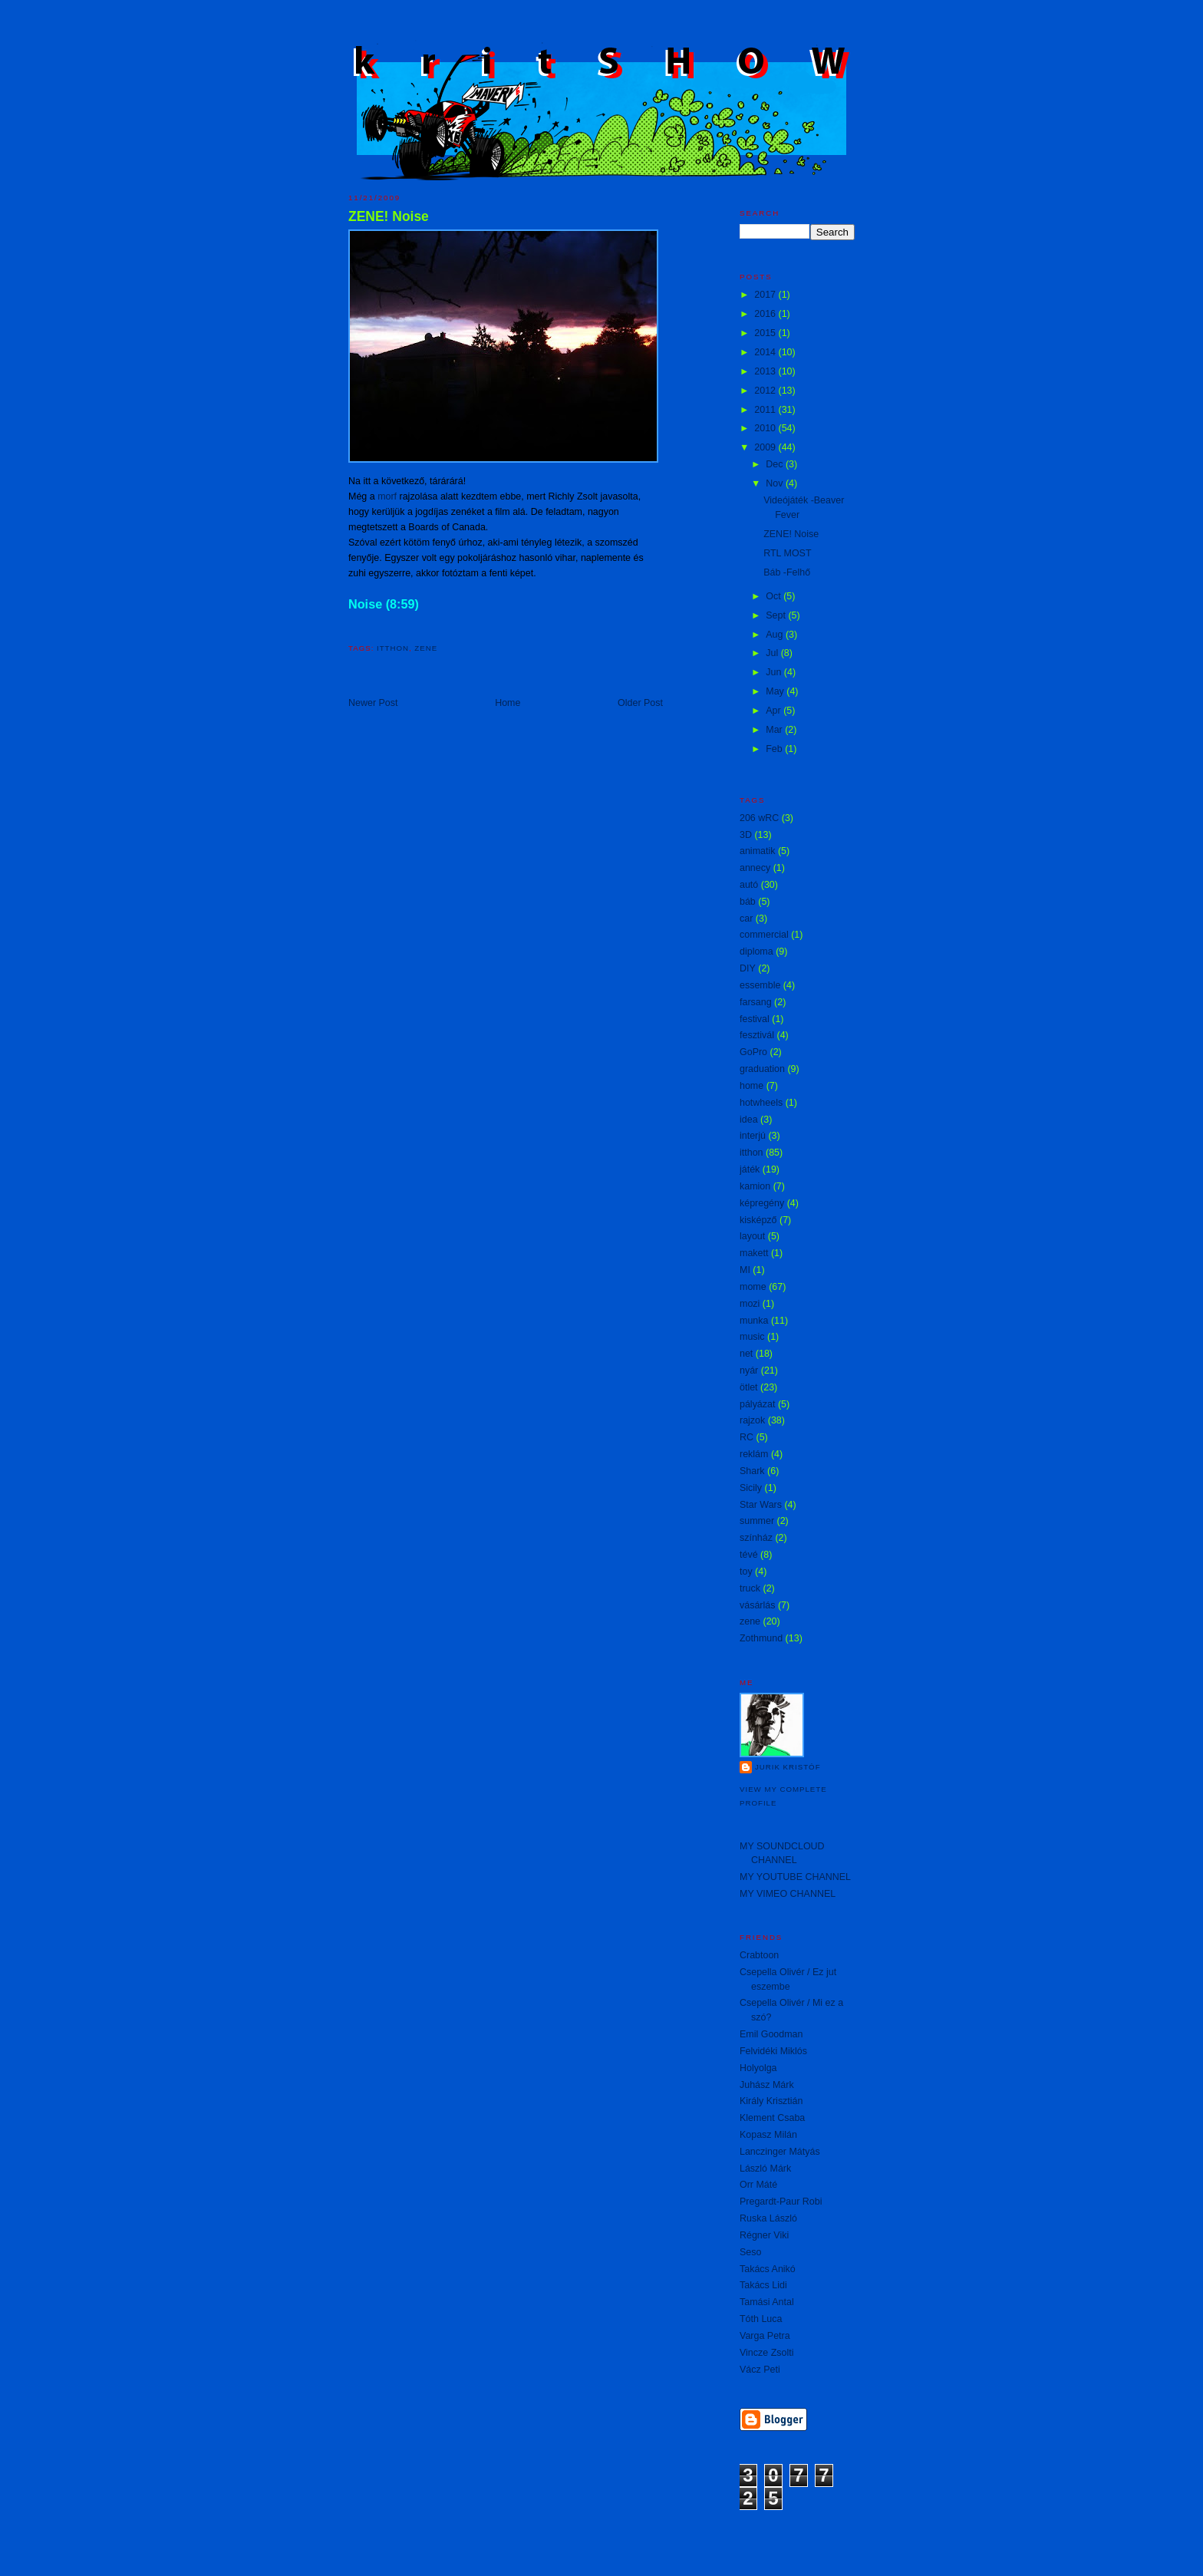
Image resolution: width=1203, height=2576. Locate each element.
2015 (766, 333)
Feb (775, 749)
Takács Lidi (763, 2285)
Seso (750, 2252)
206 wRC (759, 818)
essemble (760, 985)
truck (750, 1588)
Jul (773, 653)
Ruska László (768, 2218)
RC (746, 1437)
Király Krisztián (771, 2101)
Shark (752, 1471)
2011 (766, 409)
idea (749, 1119)
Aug (776, 634)
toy (746, 1571)
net (746, 1353)
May (776, 691)
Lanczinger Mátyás (780, 2151)
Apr (774, 710)
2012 (766, 390)
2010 (766, 428)
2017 (766, 294)
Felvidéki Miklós (773, 2051)
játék (750, 1169)
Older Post (640, 703)
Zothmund (761, 1638)
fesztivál (757, 1035)
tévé (749, 1554)
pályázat (757, 1404)
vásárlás (757, 1605)
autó (749, 884)
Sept (777, 615)
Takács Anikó (768, 2269)
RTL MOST (787, 553)
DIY (748, 968)
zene (425, 648)
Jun (775, 672)
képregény (762, 1203)
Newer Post (372, 703)
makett (754, 1253)
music (752, 1336)
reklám (754, 1454)
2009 (766, 447)
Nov (776, 483)
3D (746, 835)
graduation (762, 1069)
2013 (766, 371)
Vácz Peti (760, 2369)
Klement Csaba (772, 2118)
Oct (774, 596)
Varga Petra (765, 2335)
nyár (749, 1370)
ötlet (749, 1387)
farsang (756, 1002)
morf (387, 496)
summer (757, 1521)
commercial (764, 934)
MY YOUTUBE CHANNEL (795, 1877)
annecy (755, 868)
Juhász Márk (767, 2085)
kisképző (758, 1220)
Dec (776, 464)
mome (753, 1286)
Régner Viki (764, 2235)
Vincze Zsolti (766, 2352)
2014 (766, 352)
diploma (756, 951)
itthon (393, 648)
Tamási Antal (767, 2302)
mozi (750, 1303)
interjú (753, 1135)
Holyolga (758, 2068)
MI (745, 1270)
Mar (775, 729)
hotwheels (761, 1102)
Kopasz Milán (768, 2134)
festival (755, 1019)
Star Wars (761, 1504)
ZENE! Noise (388, 216)
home (751, 1085)
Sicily (751, 1488)
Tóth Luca (761, 2319)
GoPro (753, 1052)
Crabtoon (759, 1955)
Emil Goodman (771, 2034)
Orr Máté (758, 2184)
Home (507, 703)
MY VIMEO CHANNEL (788, 1893)
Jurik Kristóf (788, 1767)
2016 (766, 313)
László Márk (765, 2168)
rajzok (752, 1420)
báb (748, 901)
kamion (755, 1186)
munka (754, 1320)
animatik (757, 851)
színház (756, 1537)
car (746, 918)
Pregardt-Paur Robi (781, 2201)
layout (752, 1236)
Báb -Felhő (786, 572)
